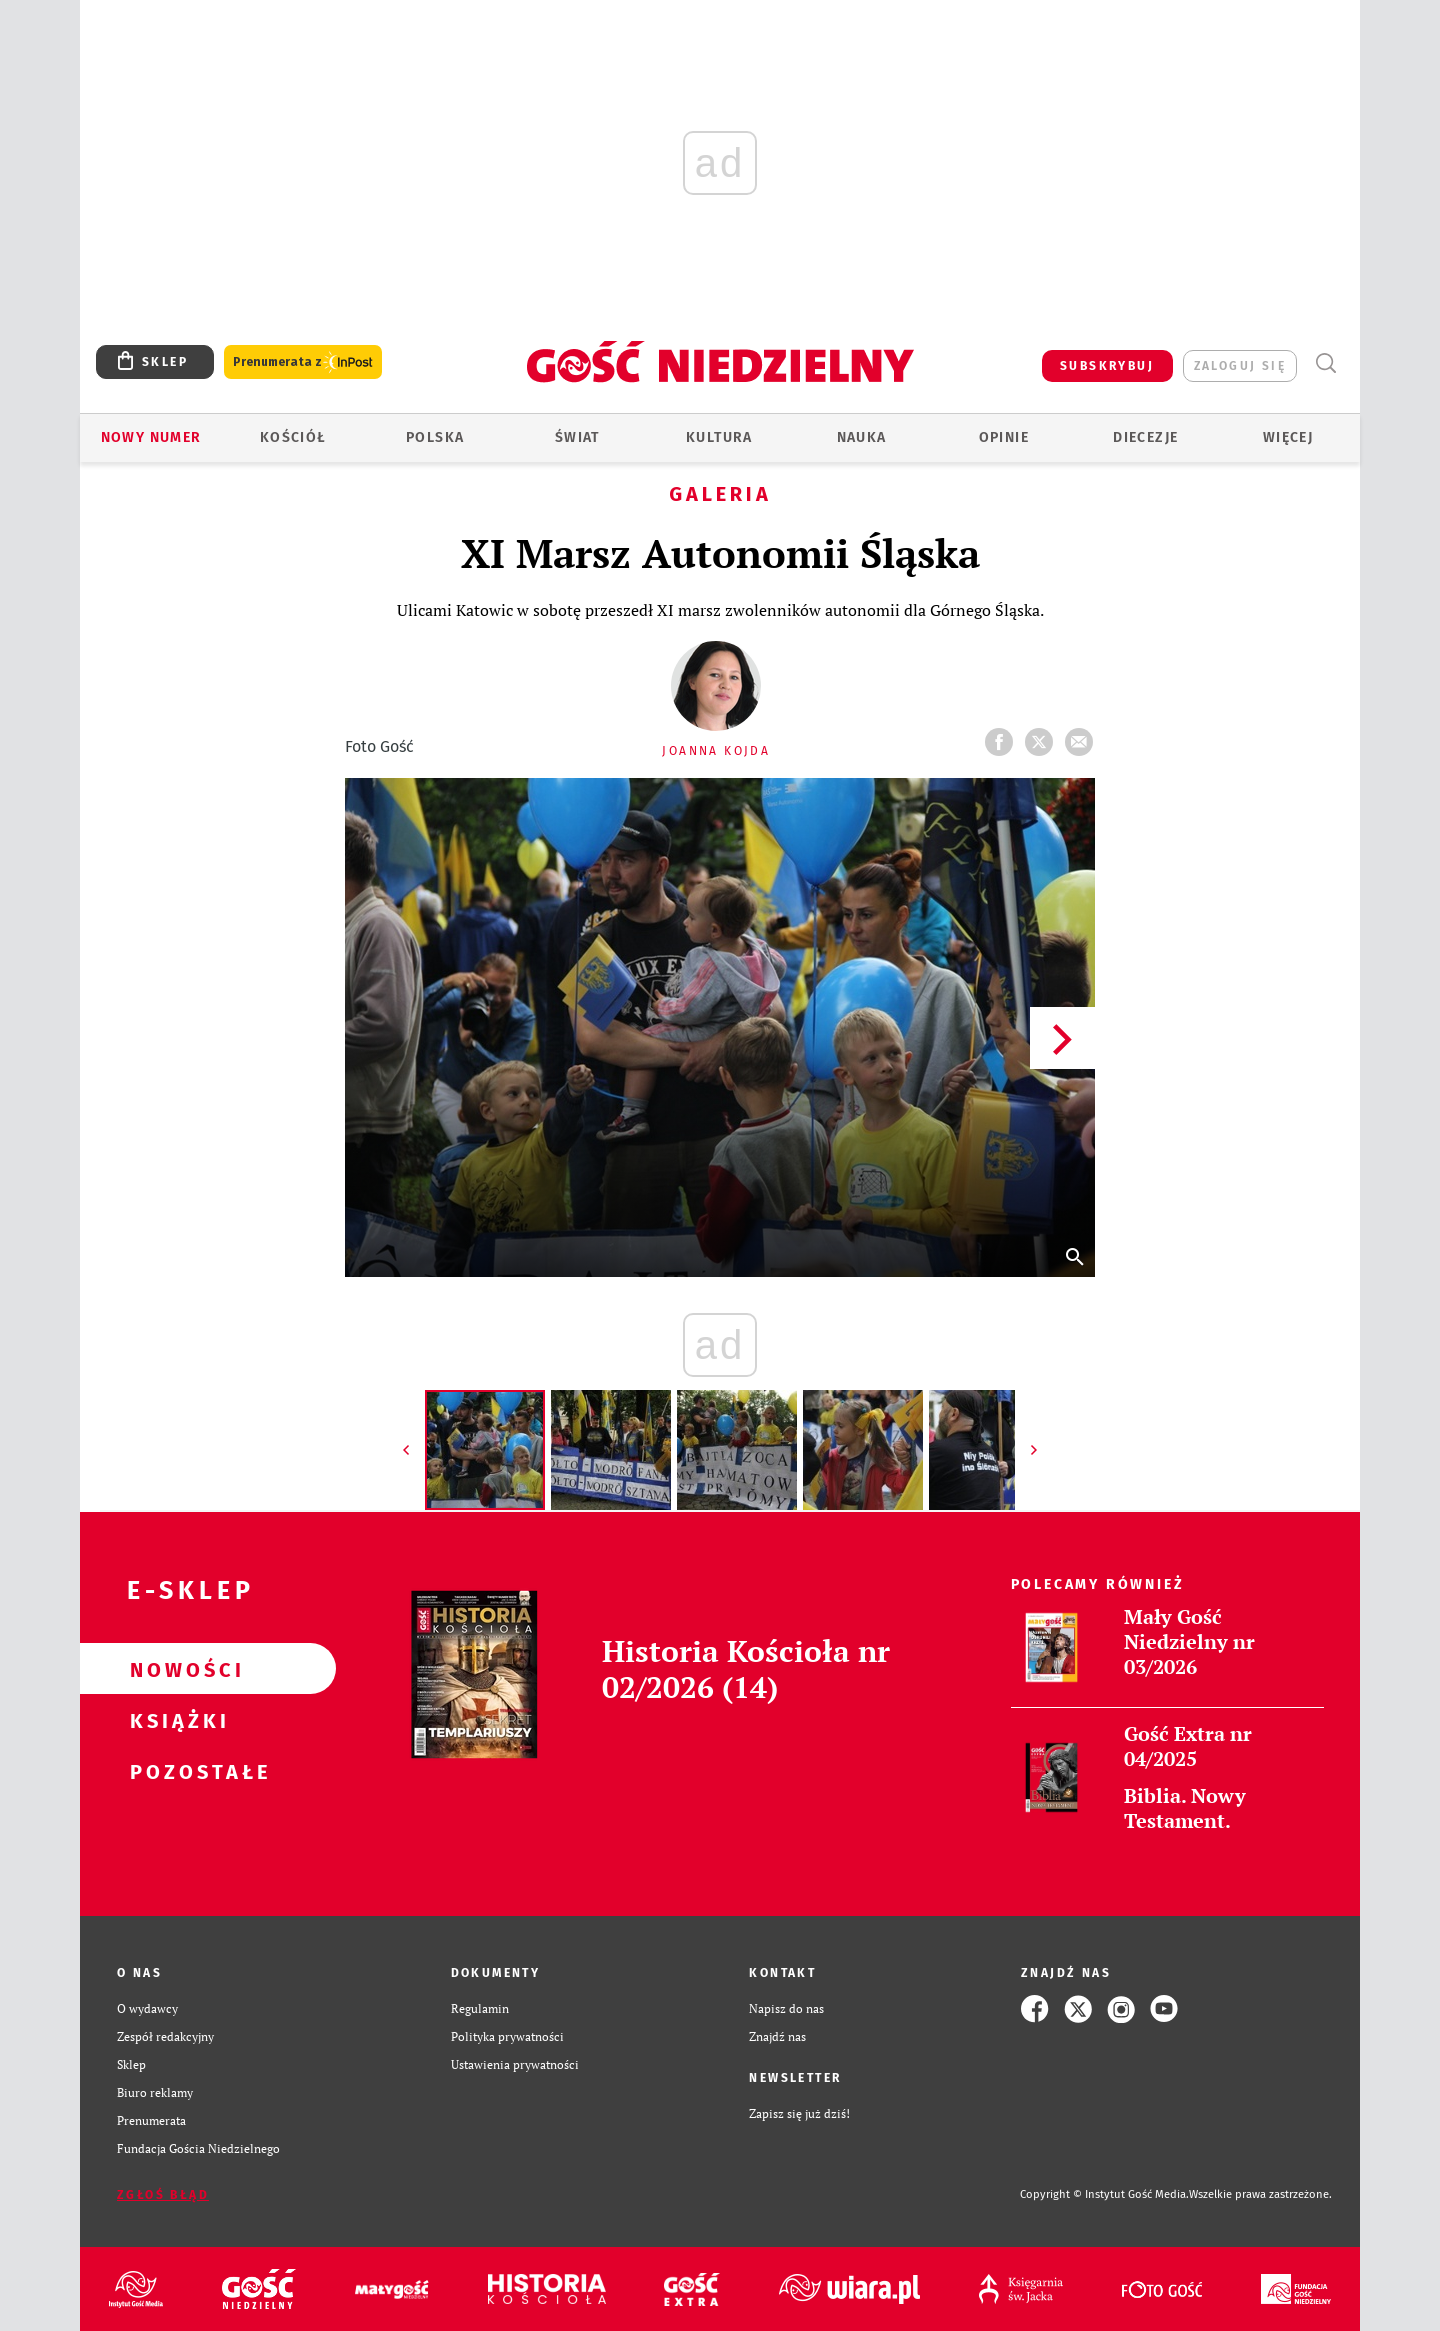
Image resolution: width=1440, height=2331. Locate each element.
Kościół (293, 437)
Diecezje (1145, 437)
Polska (435, 437)
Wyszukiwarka (1325, 363)
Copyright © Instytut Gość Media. (1104, 2194)
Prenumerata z (303, 362)
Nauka (862, 437)
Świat (577, 437)
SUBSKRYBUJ (1107, 366)
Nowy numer (151, 437)
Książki (176, 1720)
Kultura (719, 437)
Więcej (1288, 437)
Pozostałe (176, 1771)
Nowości (176, 1669)
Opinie (1004, 437)
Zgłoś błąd (163, 2195)
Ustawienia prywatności (515, 2064)
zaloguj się (1240, 366)
